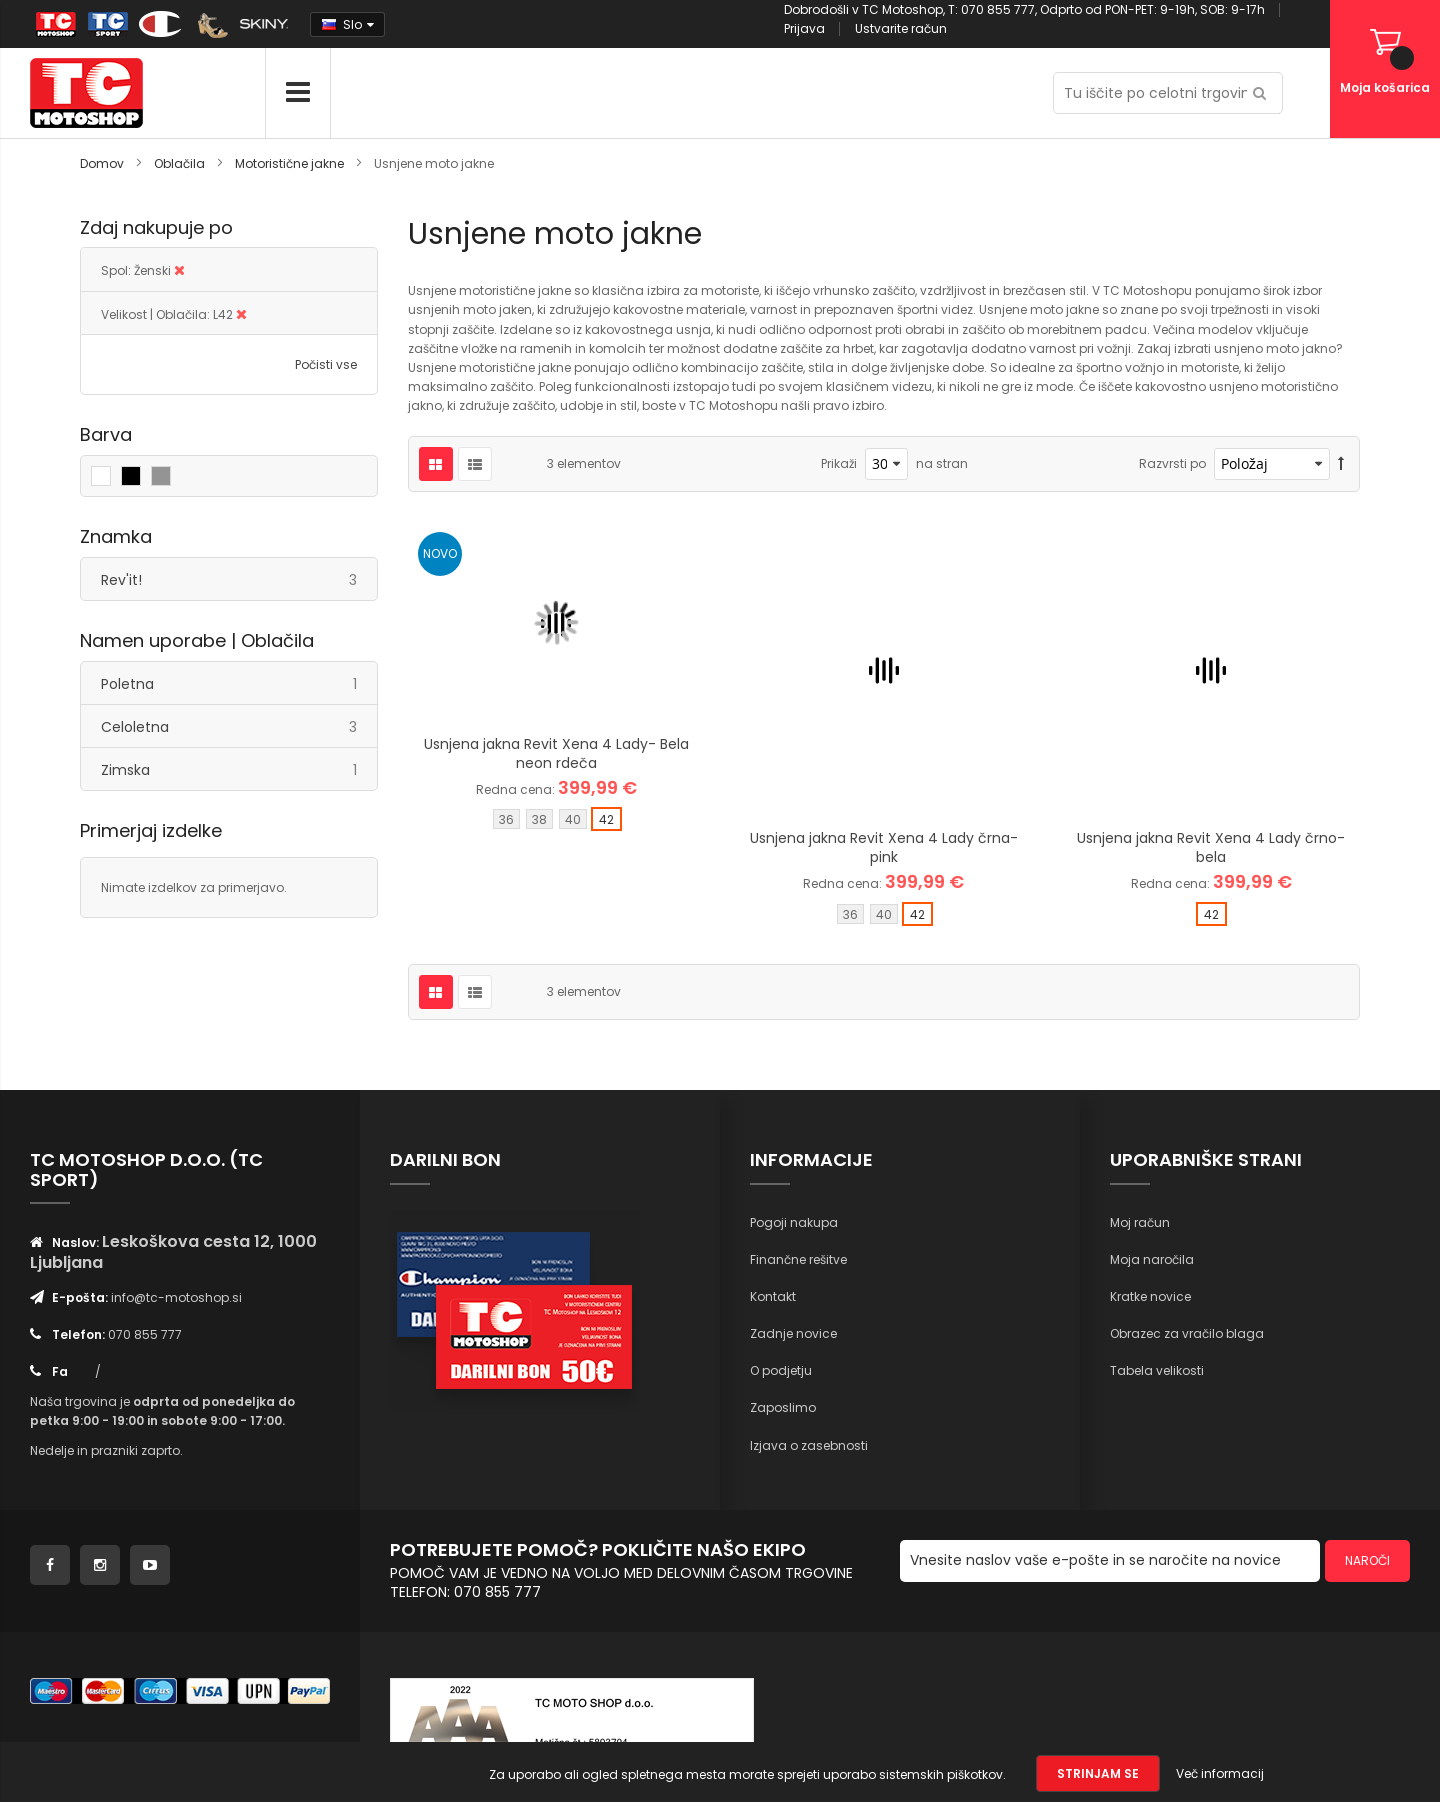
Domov (103, 163)
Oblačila (181, 163)
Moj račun (1140, 1222)
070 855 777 (145, 1334)
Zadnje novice (793, 1333)
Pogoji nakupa (794, 1222)
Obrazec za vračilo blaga (1187, 1333)
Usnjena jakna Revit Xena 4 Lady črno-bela (1211, 847)
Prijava (804, 28)
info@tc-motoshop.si (176, 1297)
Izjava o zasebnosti (809, 1445)
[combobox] (1168, 93)
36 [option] (506, 819)
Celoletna (239, 726)
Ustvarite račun (901, 28)
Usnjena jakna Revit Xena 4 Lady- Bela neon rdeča (556, 753)
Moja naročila (1152, 1259)
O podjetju (781, 1370)
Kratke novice (1150, 1296)
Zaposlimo (783, 1407)
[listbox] (556, 821)
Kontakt (773, 1296)
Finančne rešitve (798, 1259)
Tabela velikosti (1157, 1370)
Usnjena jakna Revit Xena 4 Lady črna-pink (884, 847)
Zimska (239, 769)
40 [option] (573, 819)
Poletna (239, 683)
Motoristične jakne (291, 163)
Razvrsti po (1172, 463)
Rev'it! (239, 579)
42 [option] (606, 819)
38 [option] (539, 819)
